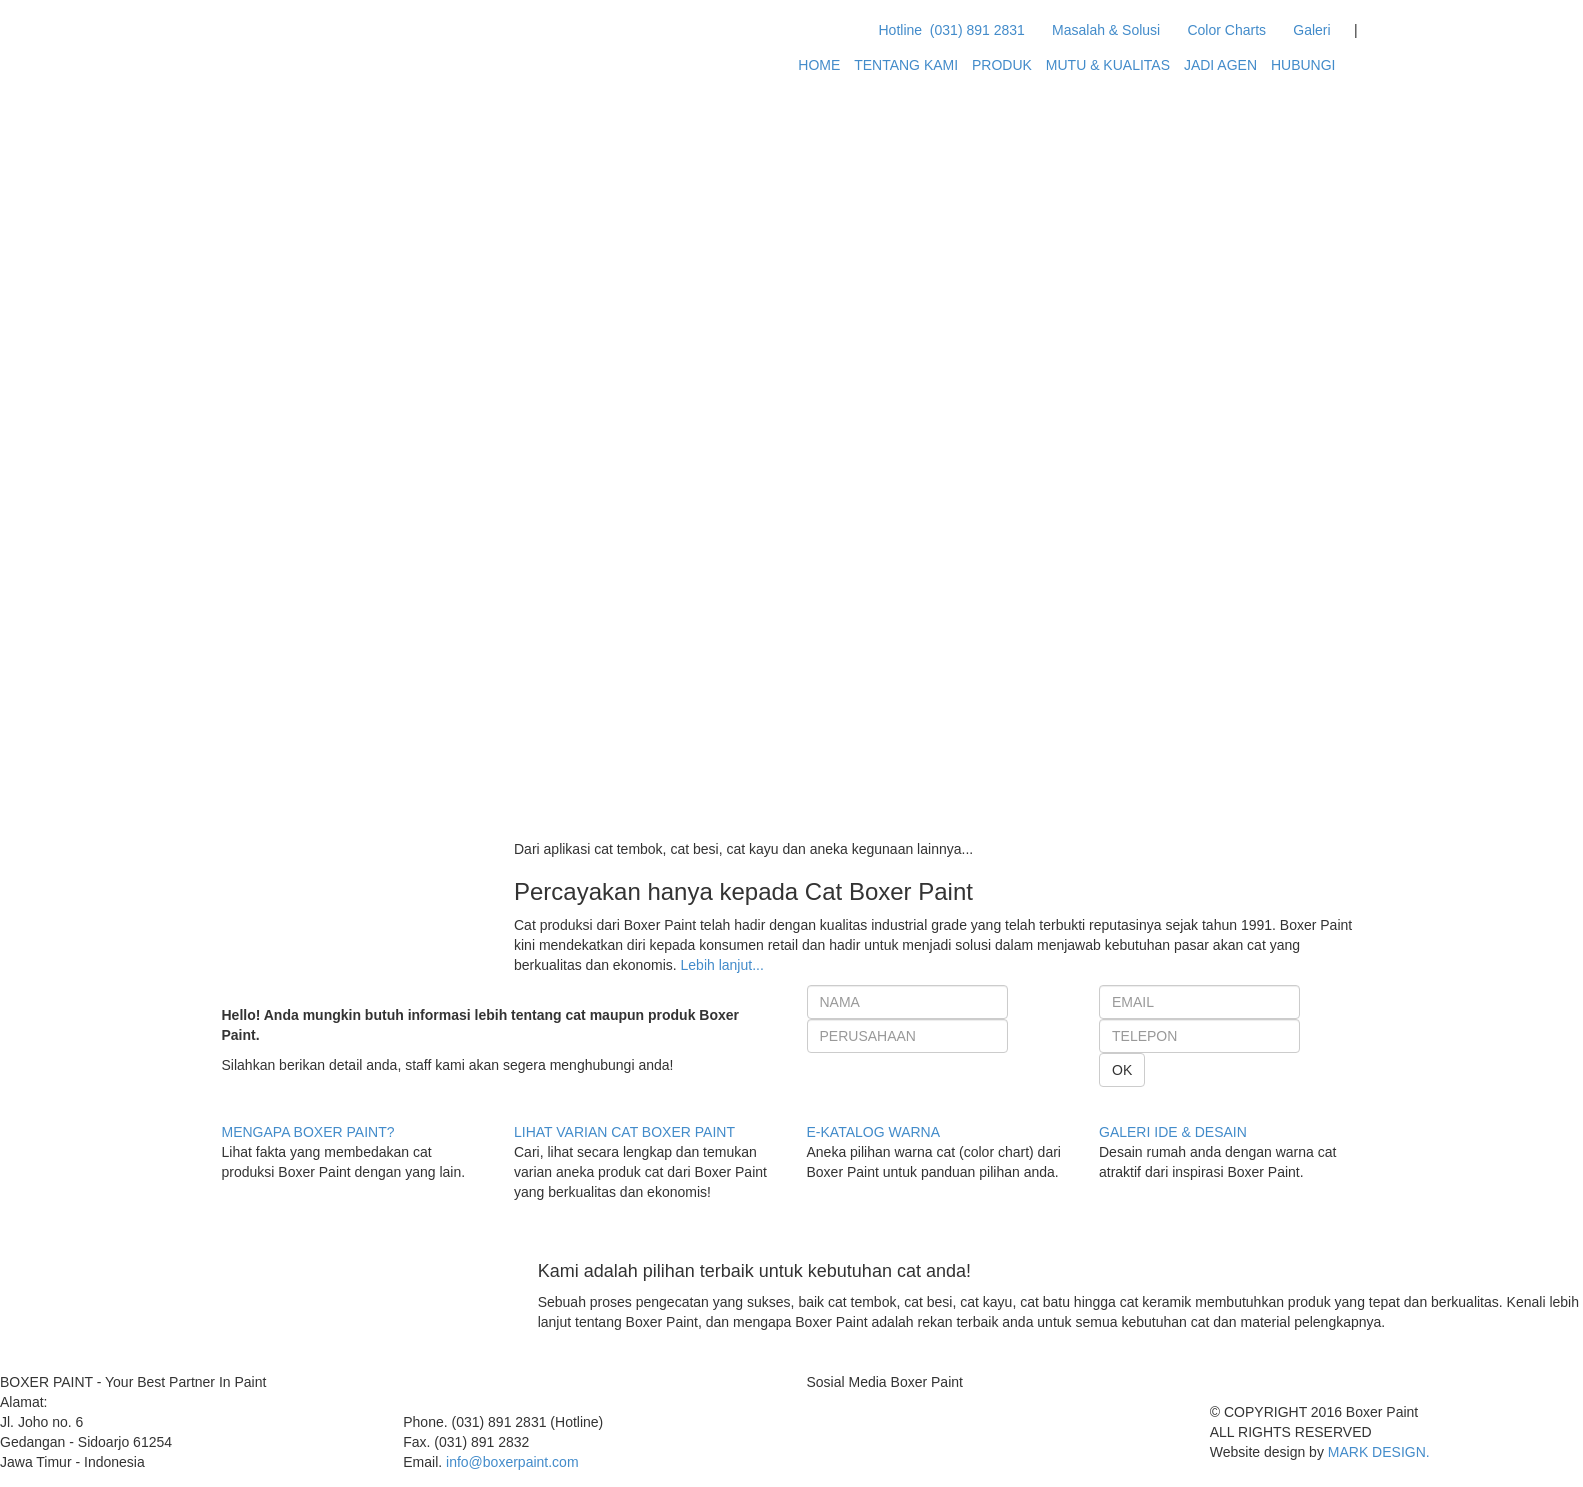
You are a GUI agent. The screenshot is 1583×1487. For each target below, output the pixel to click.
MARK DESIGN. (1379, 1452)
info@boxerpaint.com (512, 1462)
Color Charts (1223, 30)
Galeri (1308, 30)
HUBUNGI (1303, 65)
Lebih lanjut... (722, 965)
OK (1122, 1070)
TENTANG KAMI (906, 65)
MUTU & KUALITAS (1108, 65)
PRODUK (1002, 65)
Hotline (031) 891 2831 (952, 30)
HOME (819, 65)
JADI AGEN (1220, 65)
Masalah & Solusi (1102, 30)
